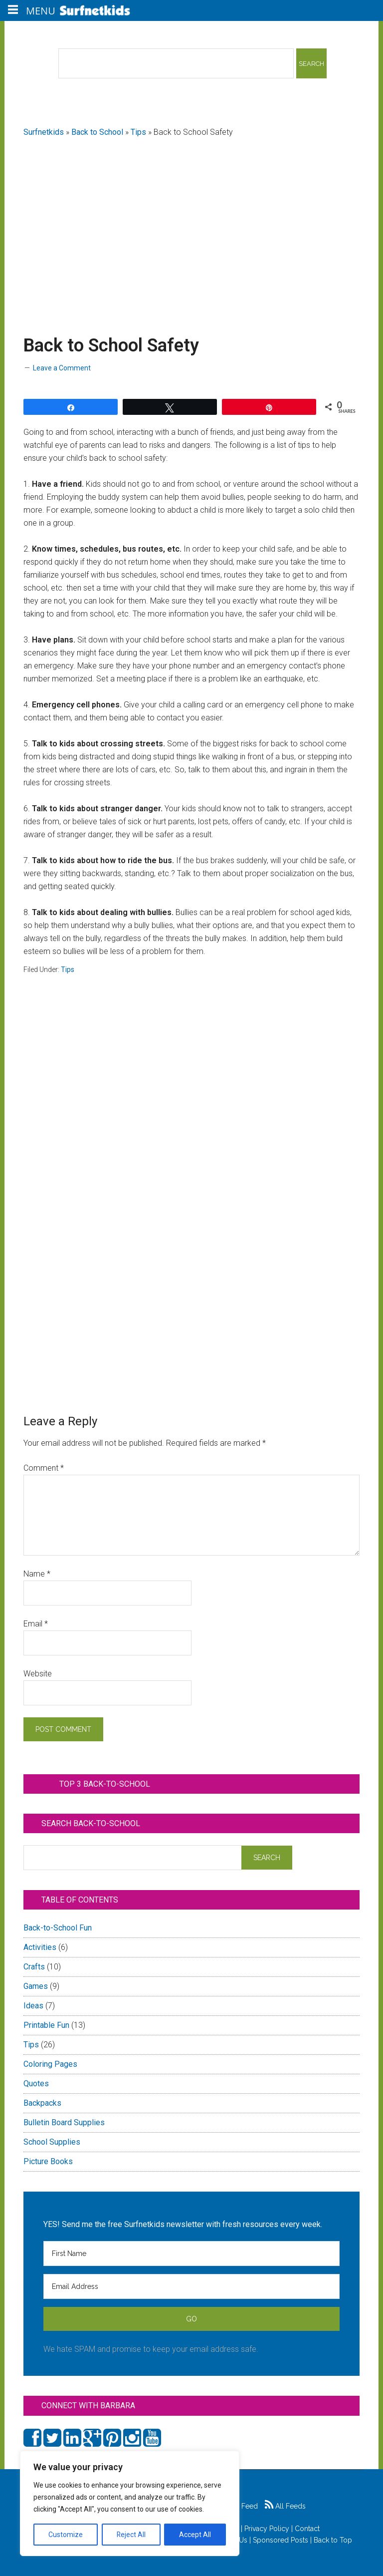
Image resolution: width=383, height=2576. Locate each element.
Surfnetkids (43, 132)
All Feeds (285, 2506)
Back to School (97, 132)
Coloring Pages (50, 2064)
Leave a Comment (62, 368)
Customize (65, 2535)
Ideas (33, 2005)
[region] (129, 2503)
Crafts (34, 1966)
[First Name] (191, 2253)
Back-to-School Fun (57, 1927)
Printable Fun (46, 2025)
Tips (138, 132)
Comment (43, 1468)
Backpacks (42, 2103)
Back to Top (333, 2540)
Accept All (195, 2535)
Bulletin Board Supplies (64, 2122)
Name (36, 1574)
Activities (39, 1947)
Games (35, 1986)
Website (37, 1673)
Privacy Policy (266, 2529)
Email (35, 1623)
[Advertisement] (192, 225)
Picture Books (48, 2161)
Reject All (131, 2535)
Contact (307, 2529)
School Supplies (51, 2142)
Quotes (36, 2083)
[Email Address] (191, 2286)
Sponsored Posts (280, 2540)
